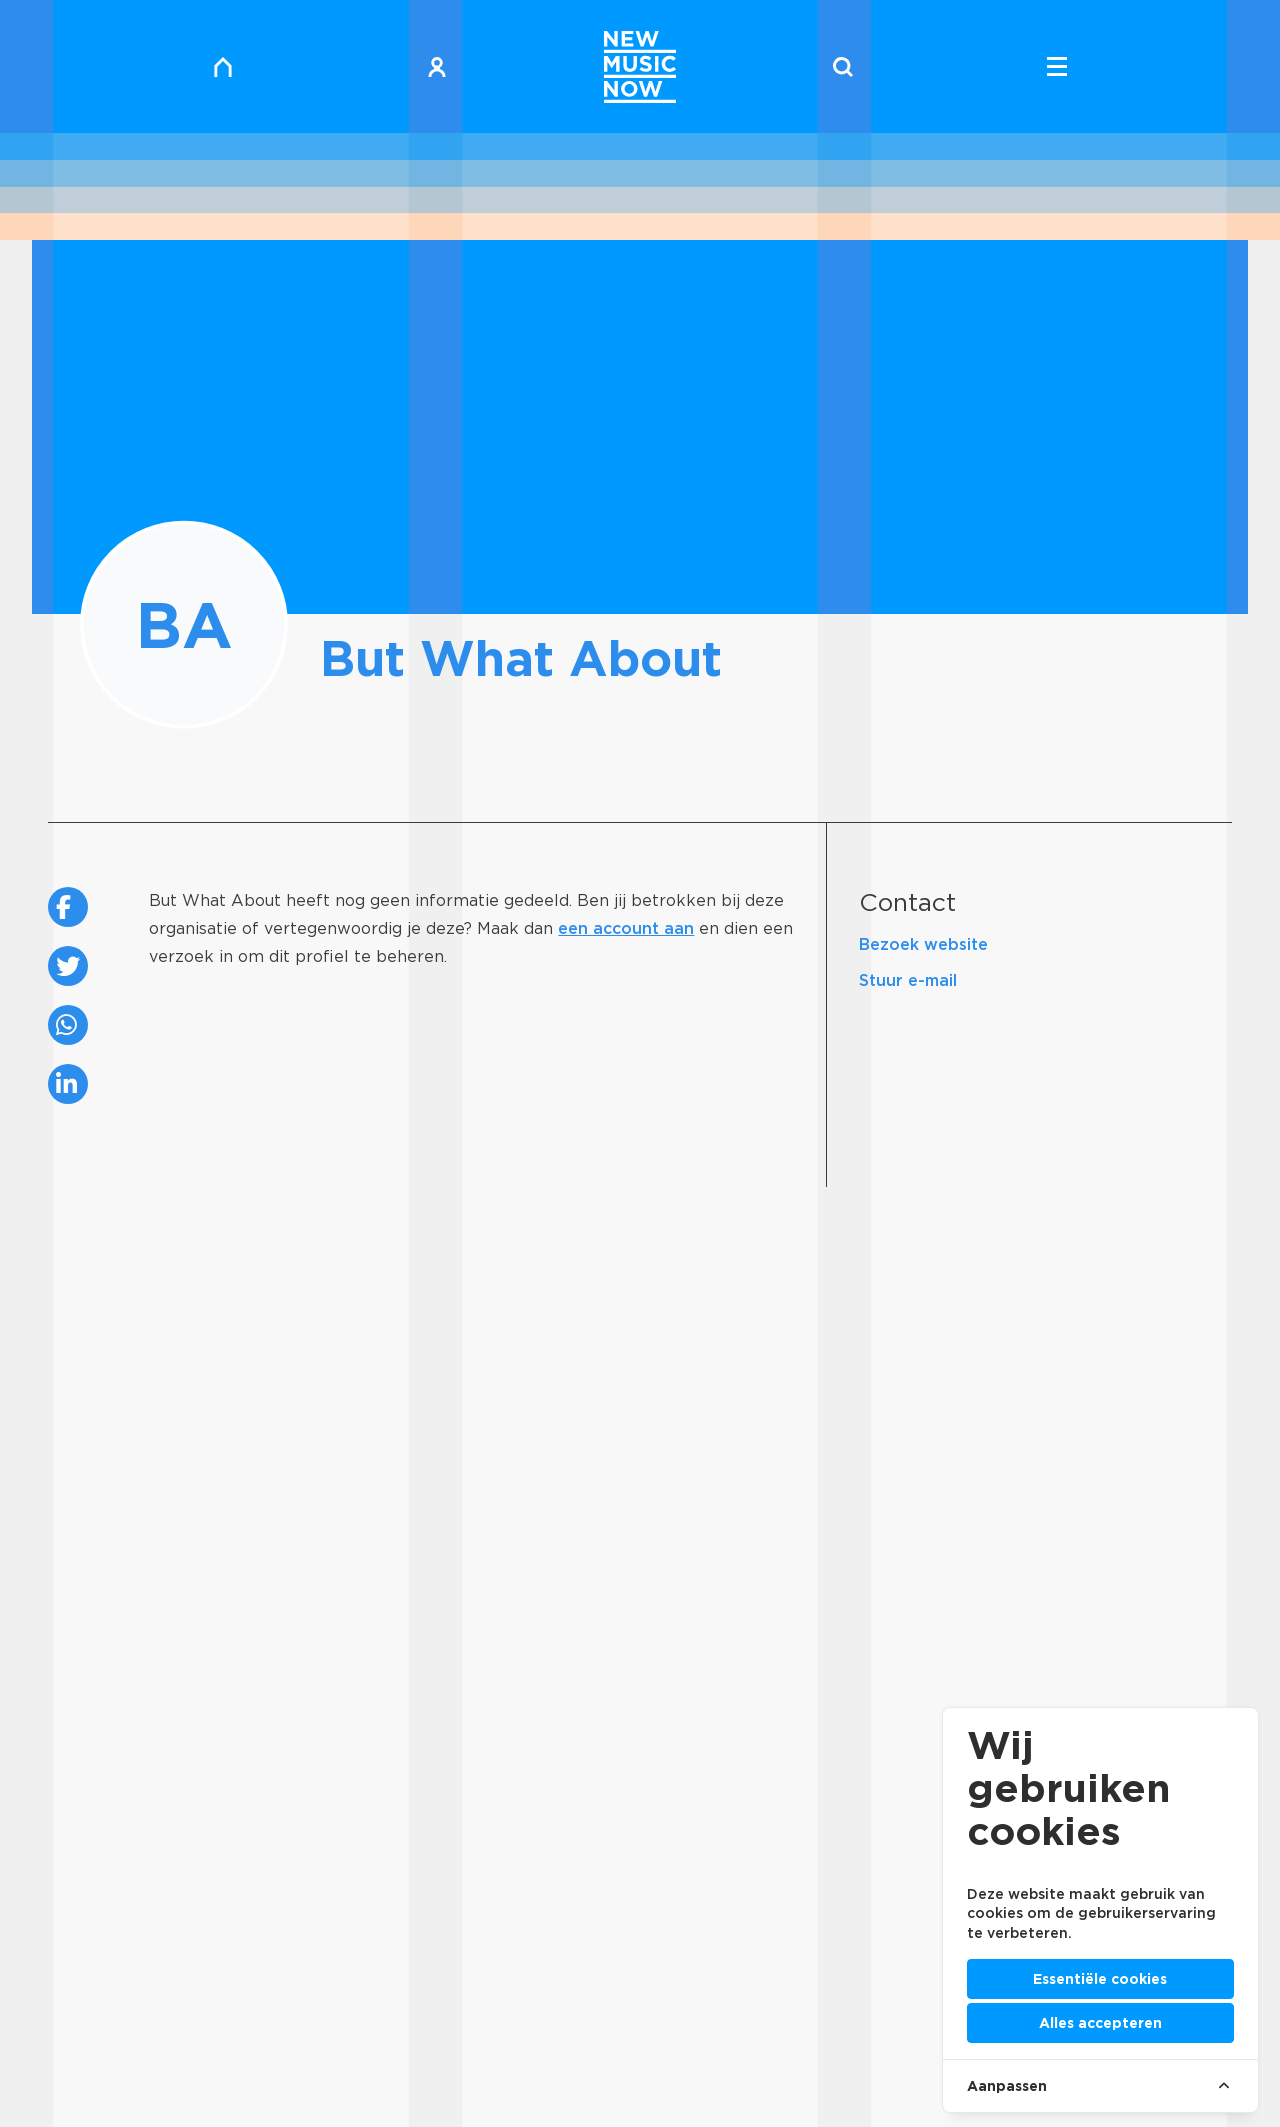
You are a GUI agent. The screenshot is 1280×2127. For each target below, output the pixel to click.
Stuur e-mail (908, 980)
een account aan (626, 928)
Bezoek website (923, 944)
